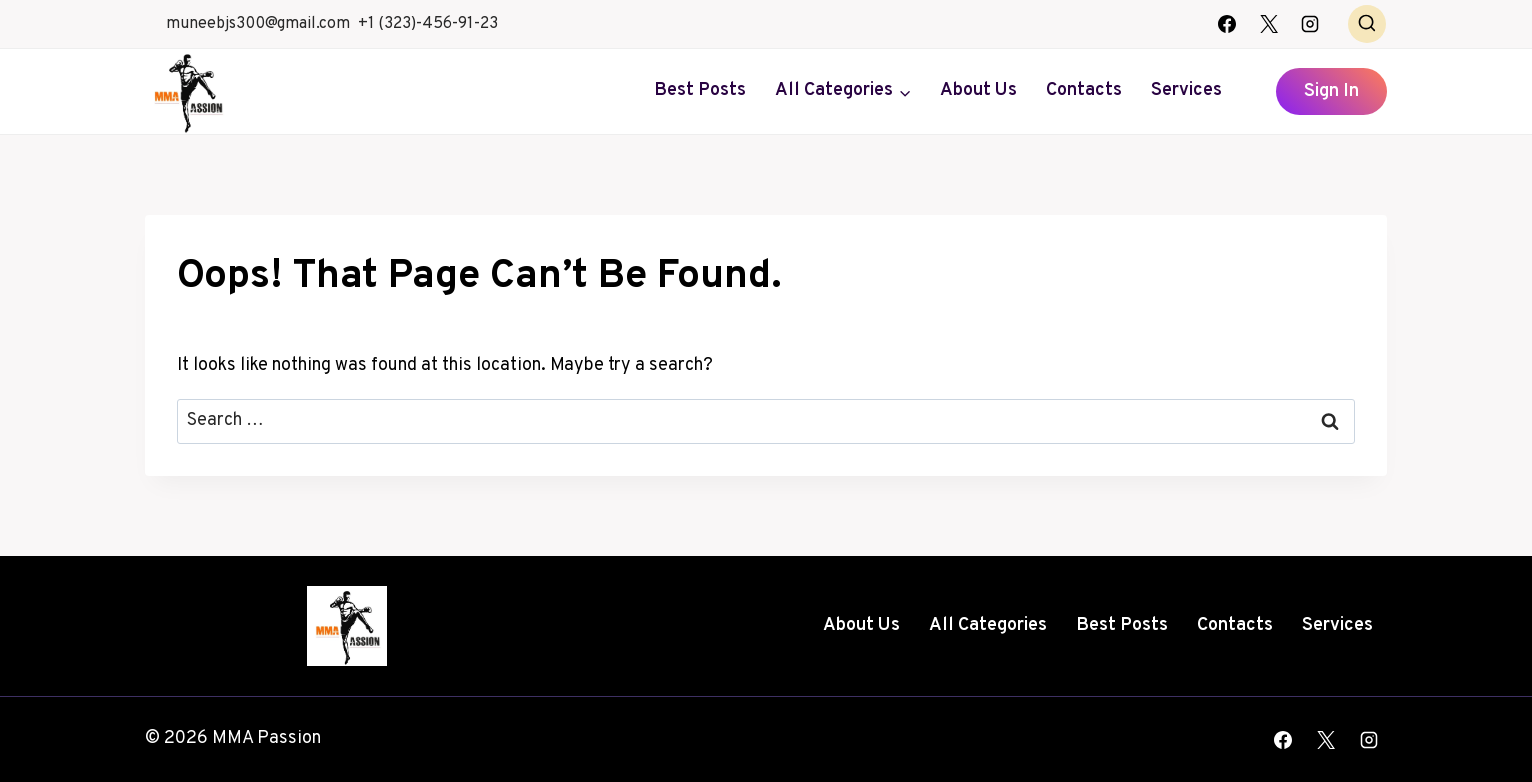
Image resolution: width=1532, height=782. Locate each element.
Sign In (1331, 91)
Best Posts (700, 90)
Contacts (1084, 90)
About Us (978, 90)
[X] (1269, 24)
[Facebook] (1227, 24)
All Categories (988, 625)
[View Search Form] (1367, 24)
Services (1186, 90)
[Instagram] (1310, 24)
